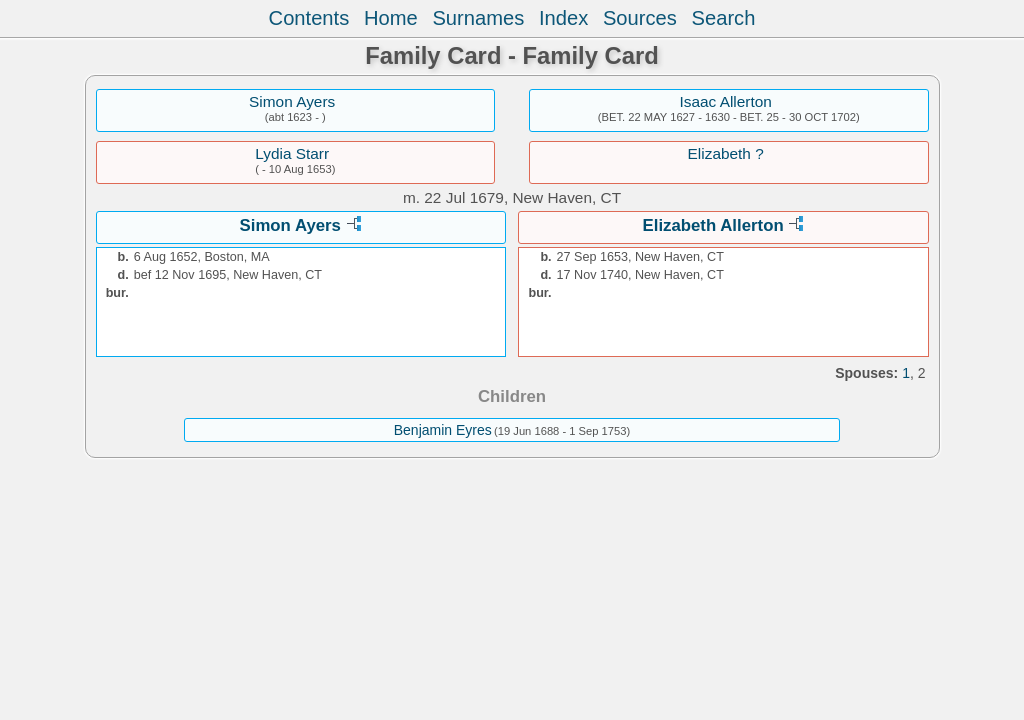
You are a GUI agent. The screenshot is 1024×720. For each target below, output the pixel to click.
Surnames (478, 18)
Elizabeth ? (726, 153)
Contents (309, 18)
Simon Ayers (292, 101)
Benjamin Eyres (443, 430)
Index (563, 18)
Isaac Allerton (725, 101)
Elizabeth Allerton (713, 225)
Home (391, 18)
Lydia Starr (292, 153)
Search (724, 18)
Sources (640, 18)
